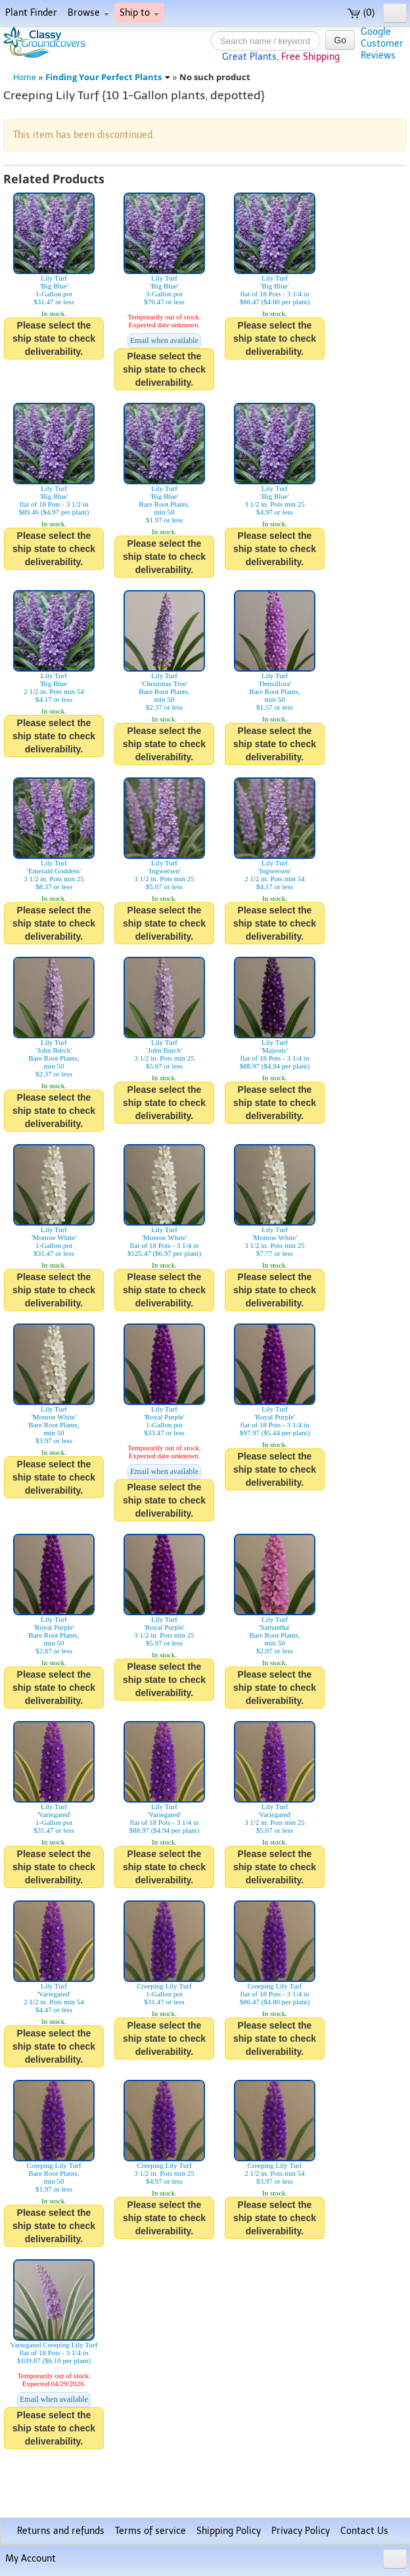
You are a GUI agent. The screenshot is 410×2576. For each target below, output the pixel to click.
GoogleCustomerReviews (382, 43)
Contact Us (364, 2531)
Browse (88, 12)
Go (340, 40)
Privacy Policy (300, 2531)
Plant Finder (31, 12)
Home (24, 77)
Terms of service (150, 2531)
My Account (30, 2558)
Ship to (139, 12)
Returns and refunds (60, 2531)
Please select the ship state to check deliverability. (53, 338)
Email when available (164, 340)
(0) (361, 12)
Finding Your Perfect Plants (107, 77)
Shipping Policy (228, 2531)
